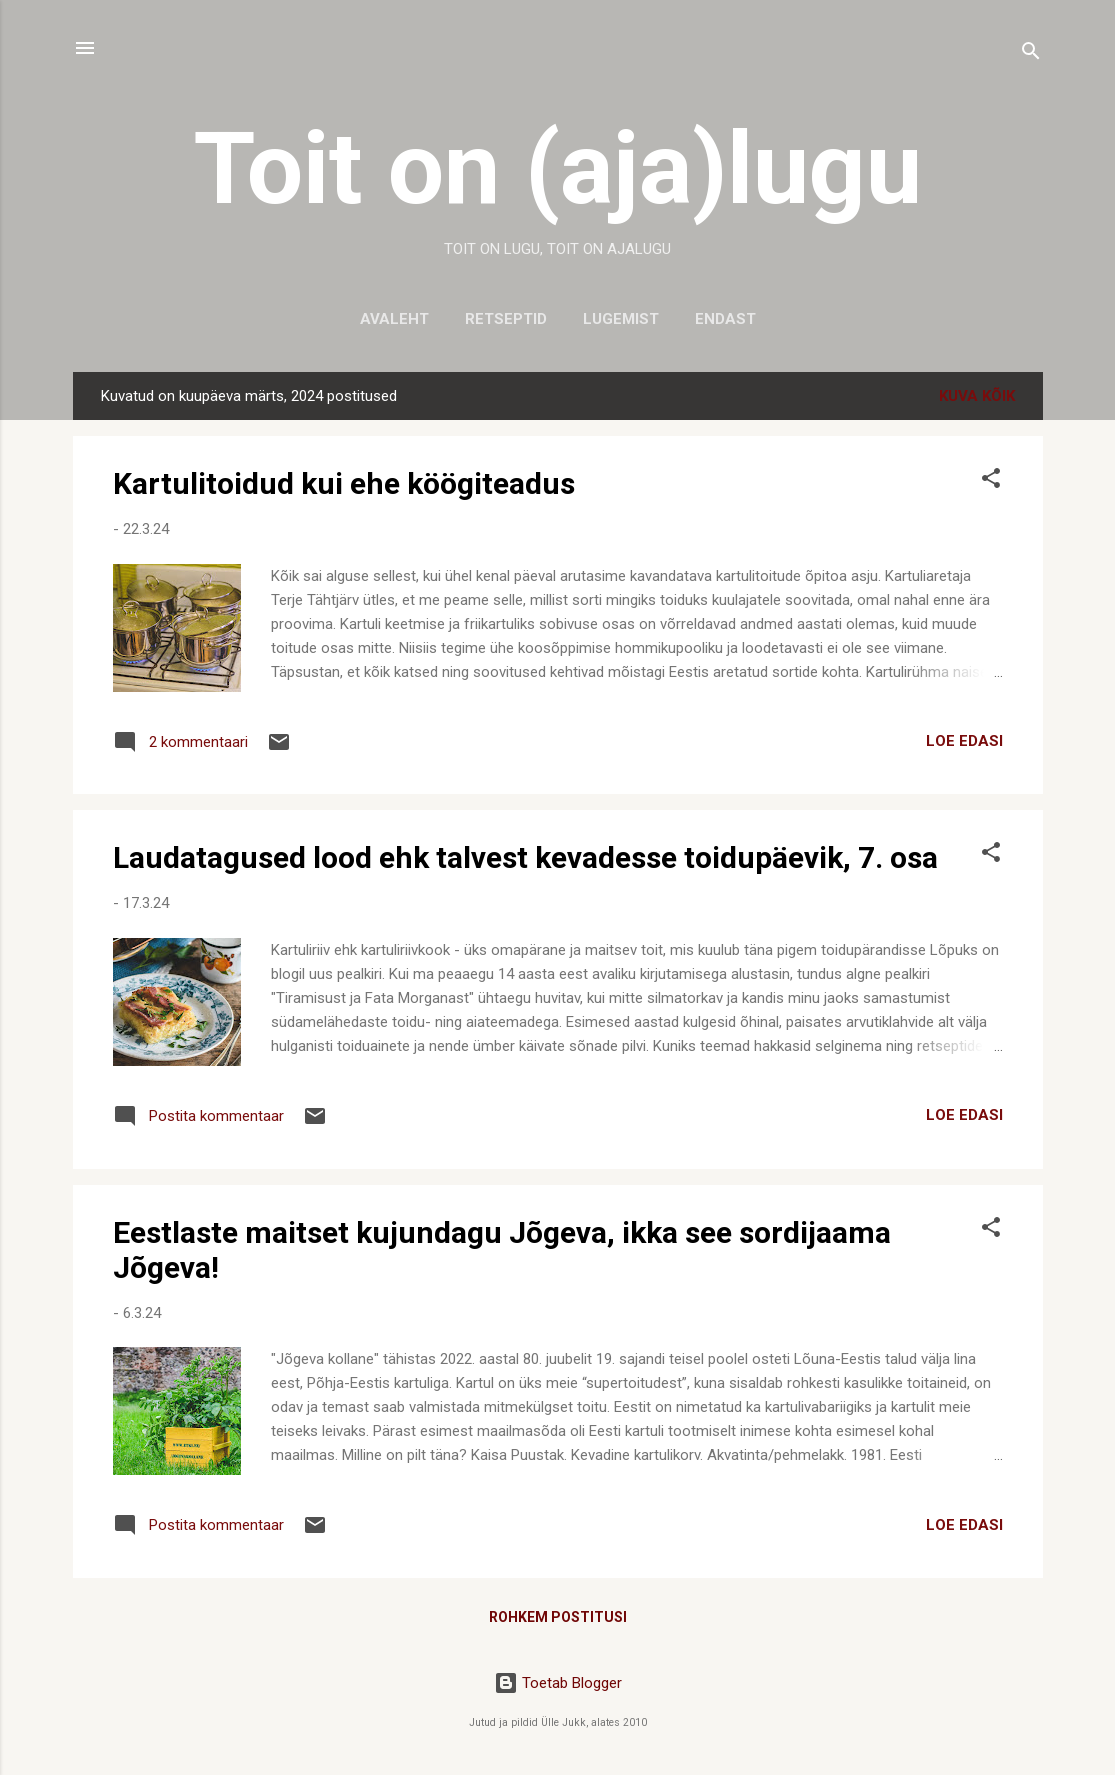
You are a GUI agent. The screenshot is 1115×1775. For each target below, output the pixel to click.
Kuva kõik (977, 396)
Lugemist (621, 319)
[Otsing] (1031, 54)
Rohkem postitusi (558, 1617)
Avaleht (394, 319)
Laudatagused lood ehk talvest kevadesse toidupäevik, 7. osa (525, 857)
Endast (725, 319)
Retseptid (506, 319)
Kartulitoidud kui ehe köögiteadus (344, 483)
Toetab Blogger (558, 1683)
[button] (991, 481)
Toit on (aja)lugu (558, 168)
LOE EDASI (964, 741)
